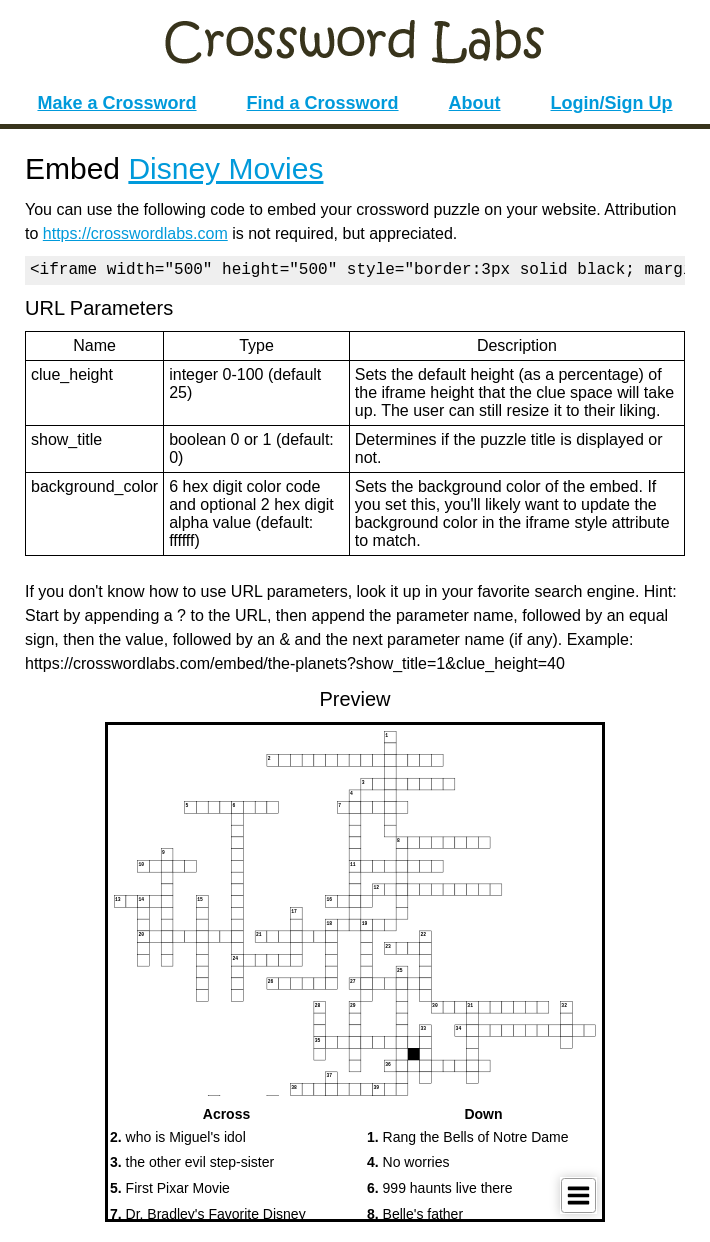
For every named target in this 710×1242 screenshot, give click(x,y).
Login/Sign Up (612, 103)
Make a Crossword (116, 103)
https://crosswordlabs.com (135, 233)
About (475, 103)
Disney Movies (225, 168)
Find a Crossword (323, 103)
